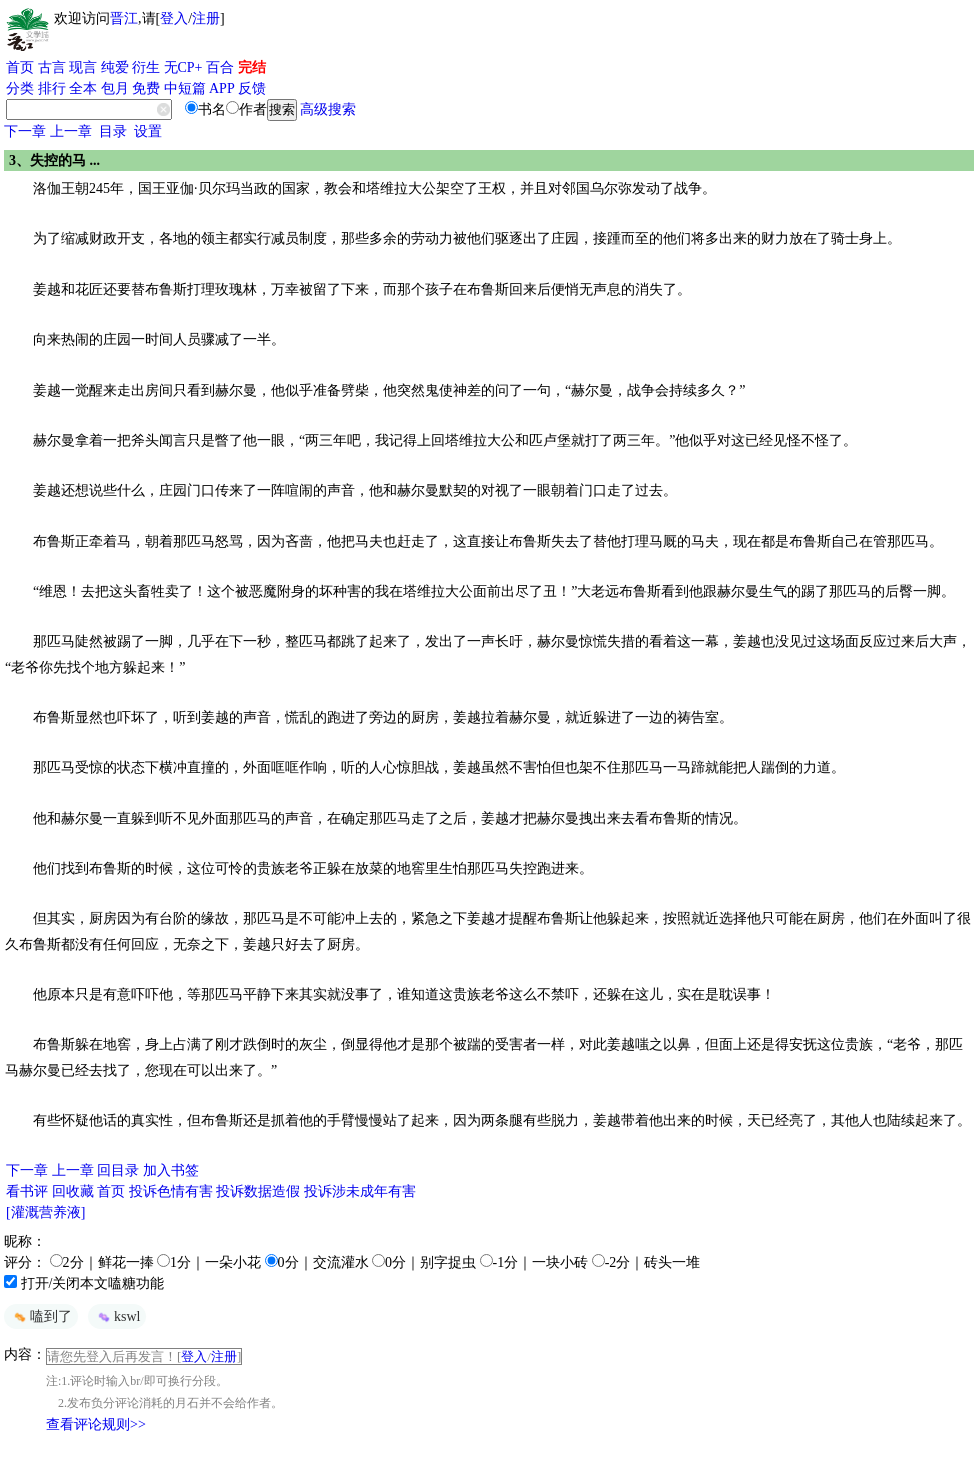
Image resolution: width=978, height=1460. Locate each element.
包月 (115, 88)
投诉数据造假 (258, 1191)
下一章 (25, 131)
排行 (52, 88)
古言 (52, 67)
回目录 (118, 1170)
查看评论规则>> (96, 1424)
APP (222, 88)
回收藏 (73, 1191)
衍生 (146, 67)
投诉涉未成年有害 (360, 1191)
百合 (220, 67)
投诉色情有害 (171, 1191)
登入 (174, 18)
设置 (148, 131)
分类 (20, 88)
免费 (146, 88)
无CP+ (183, 67)
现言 (83, 67)
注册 (206, 18)
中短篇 (185, 88)
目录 (113, 131)
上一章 (71, 131)
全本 (83, 88)
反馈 (252, 88)
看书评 (27, 1191)
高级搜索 (328, 109)
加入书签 (171, 1170)
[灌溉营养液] (45, 1212)
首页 (20, 67)
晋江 (124, 18)
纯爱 (115, 67)
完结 (252, 67)
